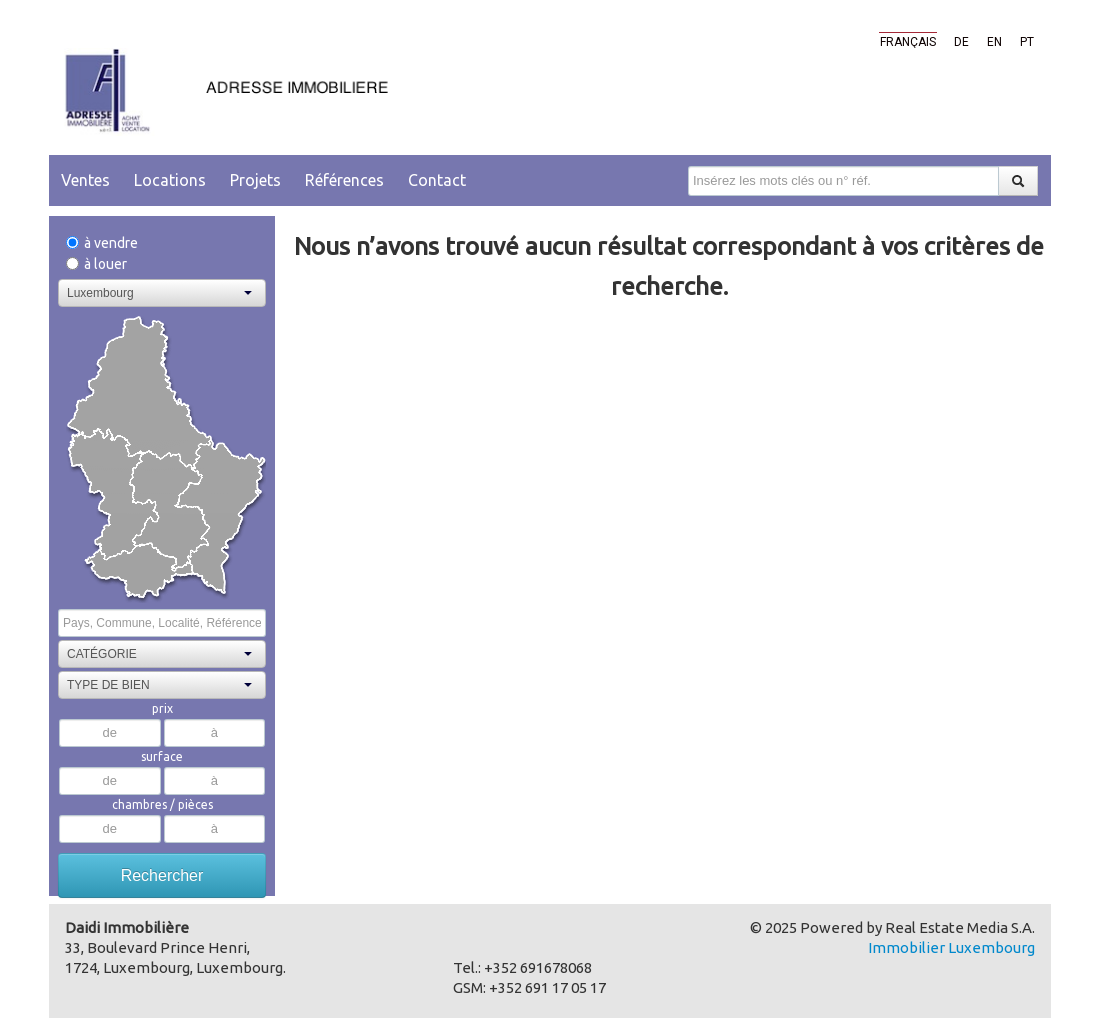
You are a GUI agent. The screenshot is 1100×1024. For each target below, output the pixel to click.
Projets (255, 180)
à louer (96, 264)
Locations (170, 180)
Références (344, 180)
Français (908, 42)
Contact (437, 180)
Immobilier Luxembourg (951, 947)
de (961, 42)
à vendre (102, 243)
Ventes (85, 180)
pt (1027, 42)
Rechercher (162, 875)
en (994, 42)
